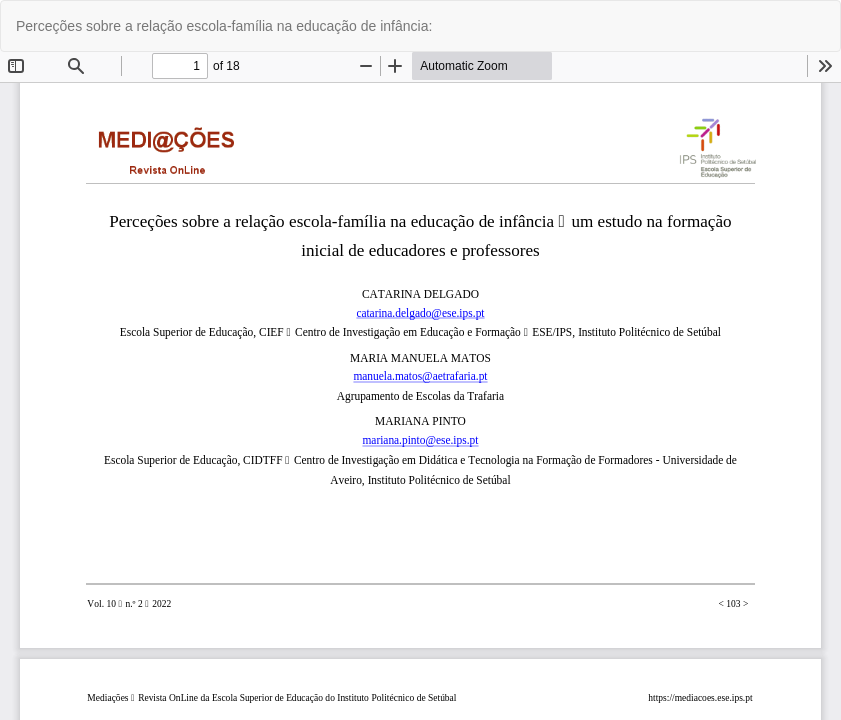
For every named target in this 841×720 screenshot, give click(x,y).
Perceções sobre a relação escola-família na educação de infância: (224, 26)
